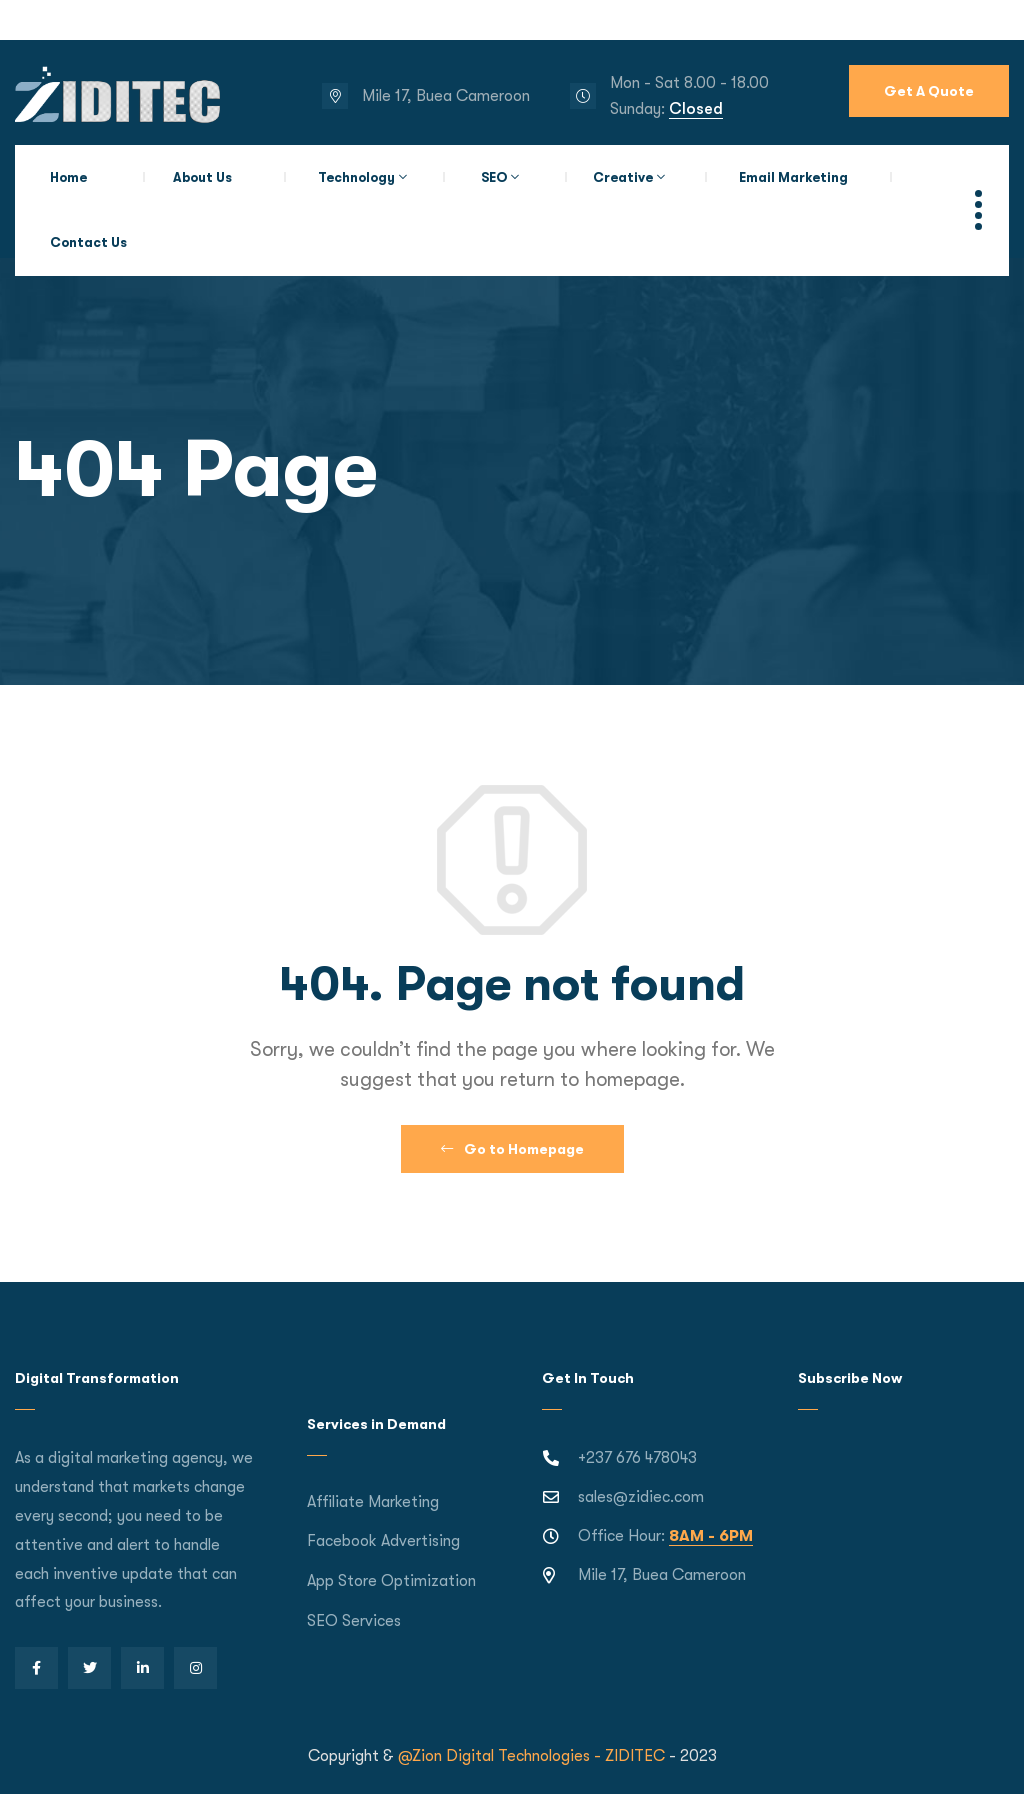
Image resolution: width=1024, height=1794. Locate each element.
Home (68, 177)
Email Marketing (793, 177)
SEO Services (354, 1621)
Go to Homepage (512, 1149)
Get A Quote (929, 91)
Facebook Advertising (383, 1541)
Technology (356, 177)
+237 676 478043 (637, 1458)
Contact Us (88, 242)
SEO (494, 177)
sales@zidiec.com (641, 1497)
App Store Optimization (391, 1581)
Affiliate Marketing (373, 1502)
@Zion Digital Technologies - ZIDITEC (531, 1756)
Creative (623, 177)
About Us (202, 177)
